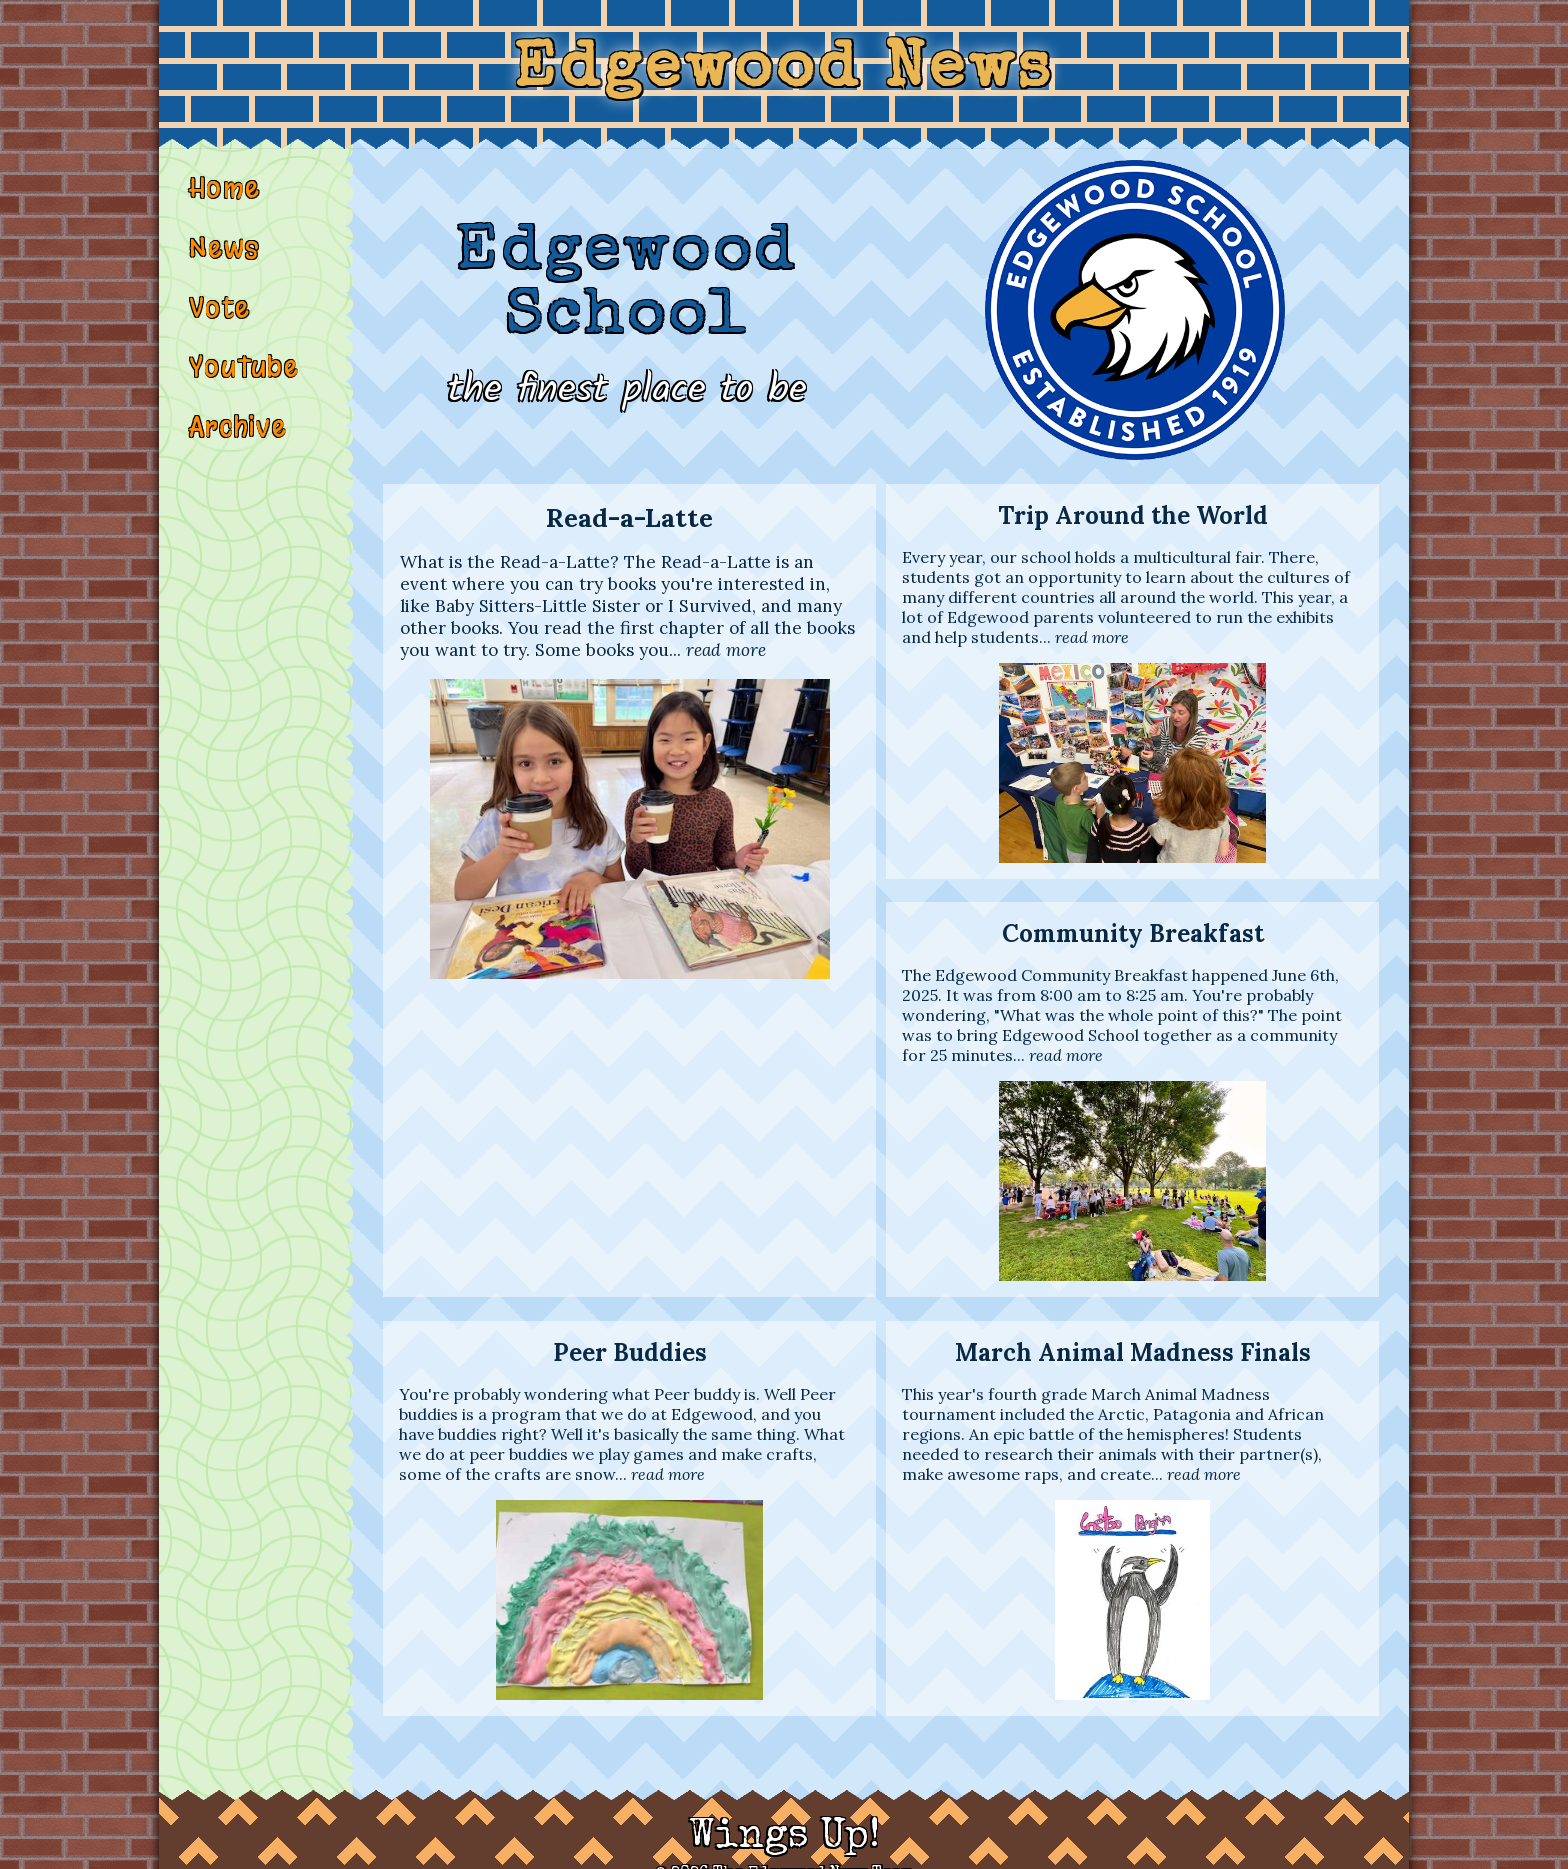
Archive (239, 449)
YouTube (244, 387)
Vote (221, 325)
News (225, 263)
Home (225, 201)
